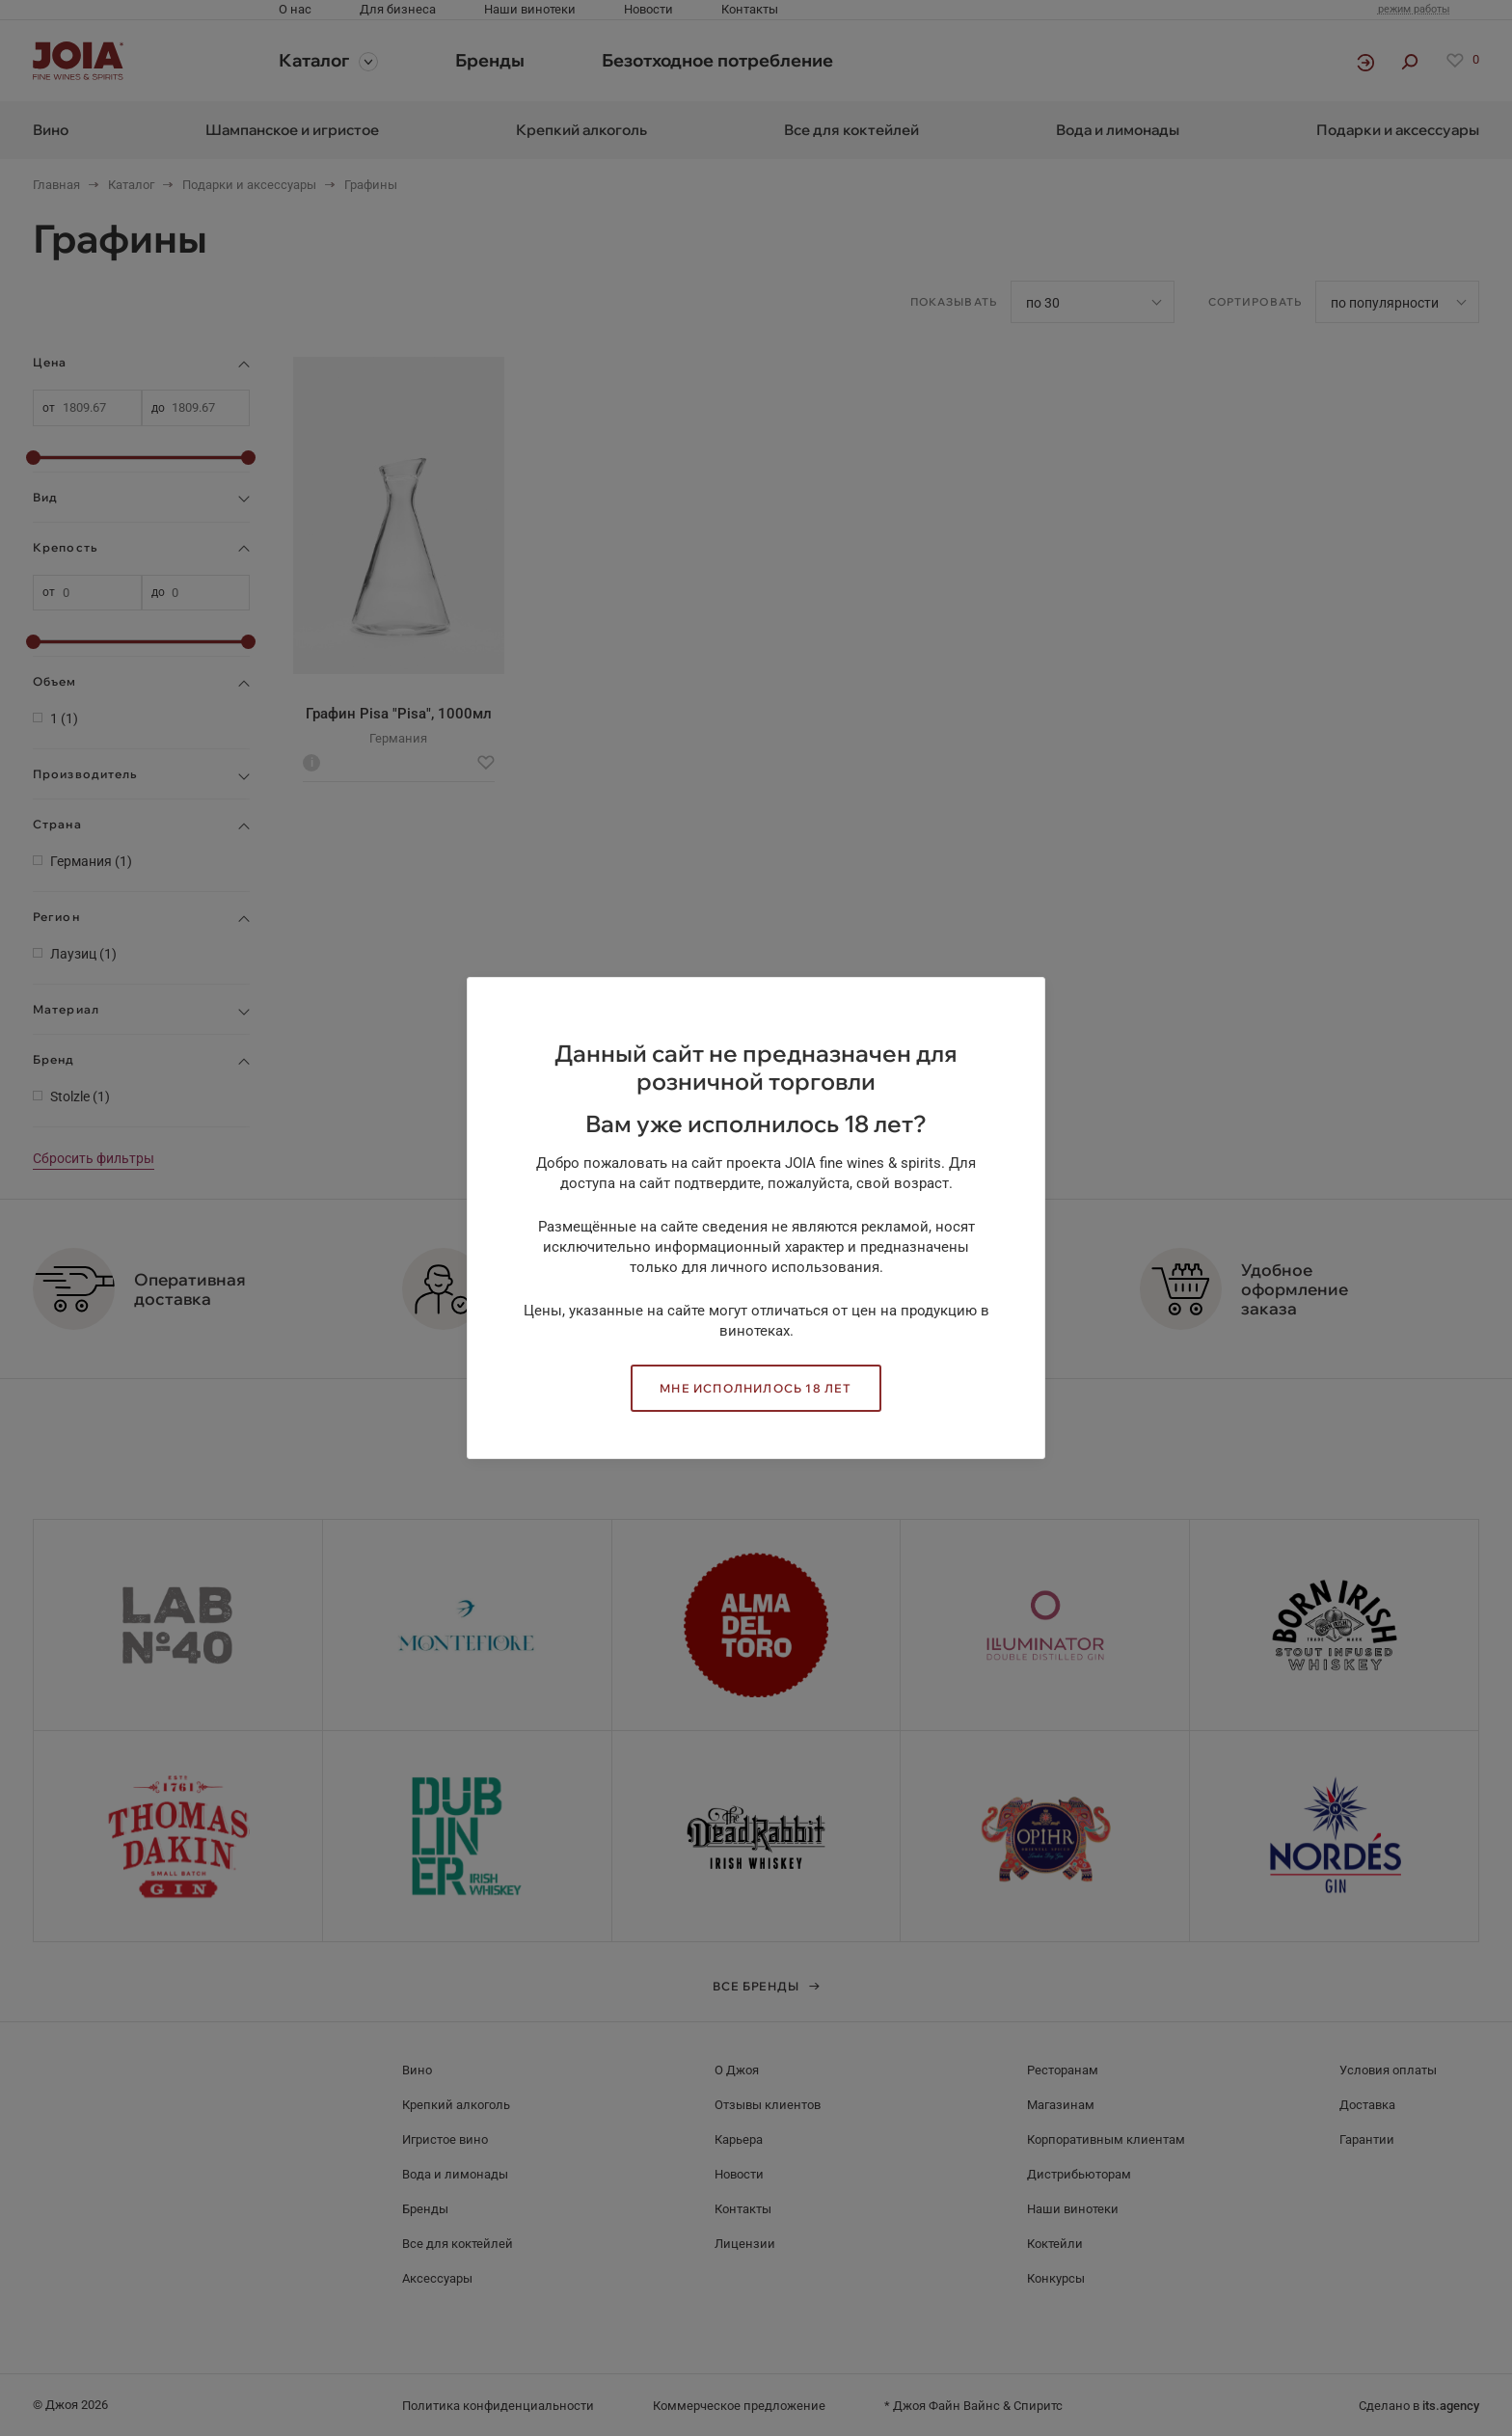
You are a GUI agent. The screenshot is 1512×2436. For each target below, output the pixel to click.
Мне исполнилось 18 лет (755, 1388)
